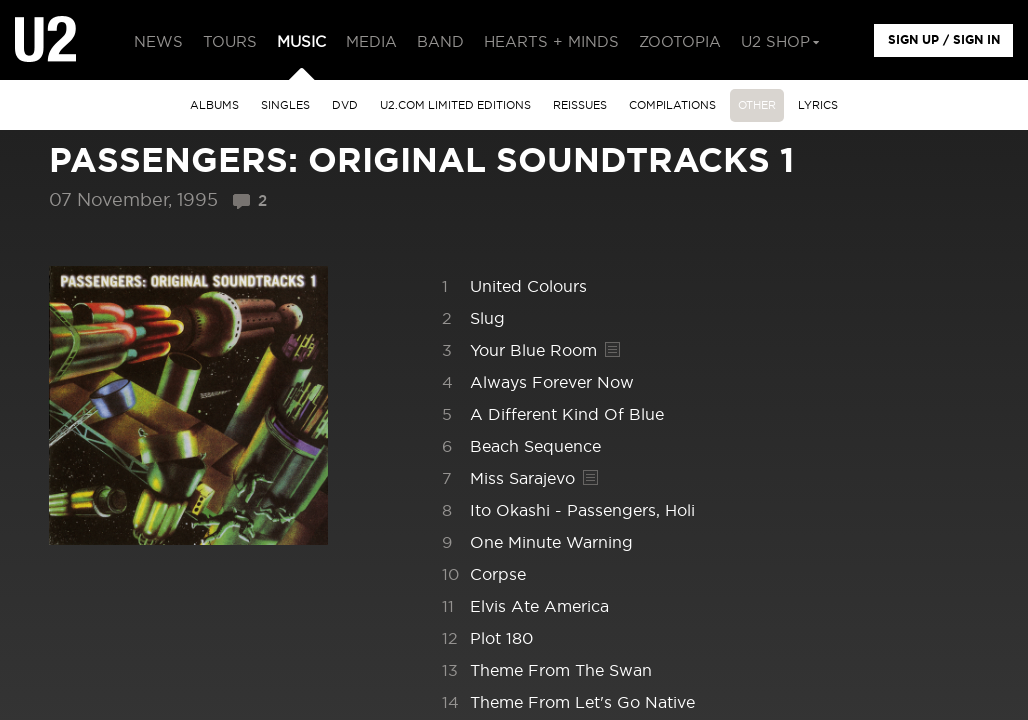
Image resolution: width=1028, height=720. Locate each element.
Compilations (672, 105)
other (757, 105)
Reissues (580, 105)
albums (214, 105)
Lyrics (818, 105)
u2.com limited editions (455, 105)
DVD (345, 105)
